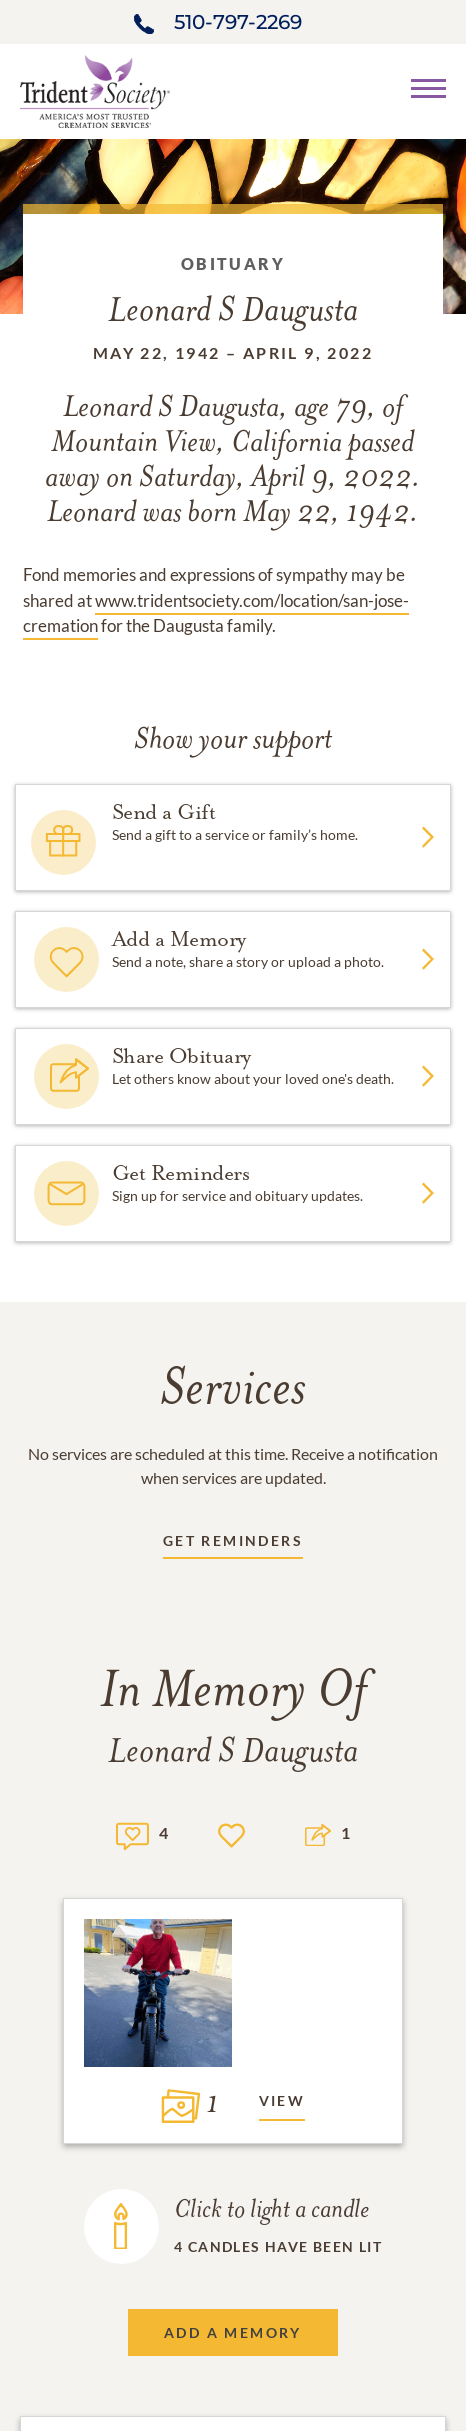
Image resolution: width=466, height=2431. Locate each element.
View (282, 2100)
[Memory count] (132, 1833)
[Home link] (95, 89)
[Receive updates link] (233, 1544)
